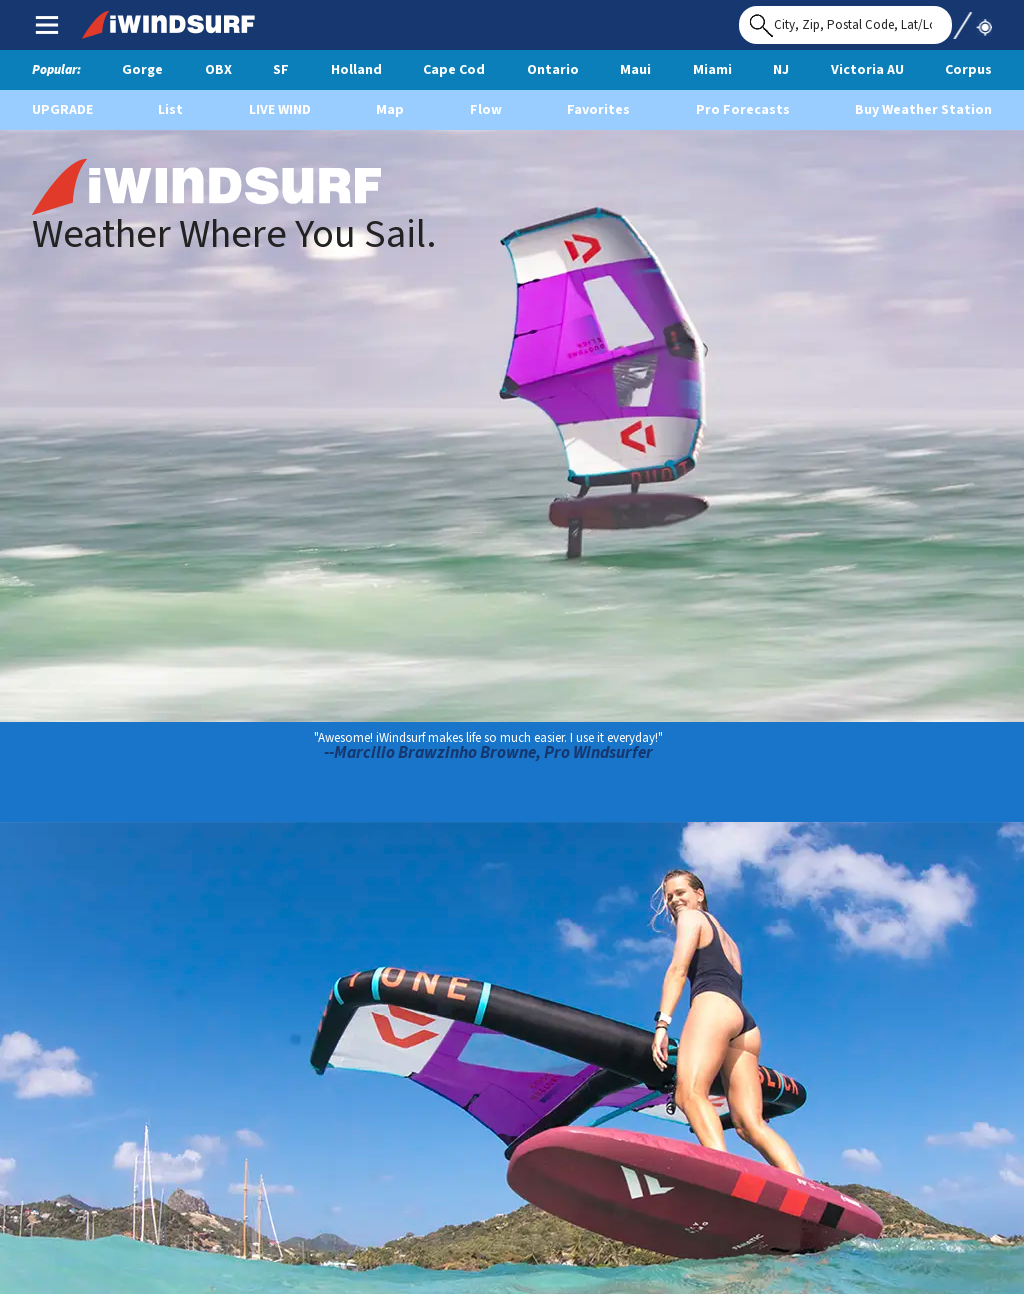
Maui (635, 70)
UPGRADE (62, 110)
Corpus (968, 70)
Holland (356, 70)
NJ (781, 70)
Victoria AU (867, 70)
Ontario (553, 70)
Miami (712, 70)
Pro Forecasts (743, 110)
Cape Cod (454, 70)
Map (390, 110)
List (170, 110)
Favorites (598, 110)
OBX (218, 70)
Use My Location (972, 19)
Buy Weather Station (923, 110)
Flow (486, 110)
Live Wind (280, 110)
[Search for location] (845, 25)
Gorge (142, 70)
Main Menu (46, 24)
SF (281, 70)
